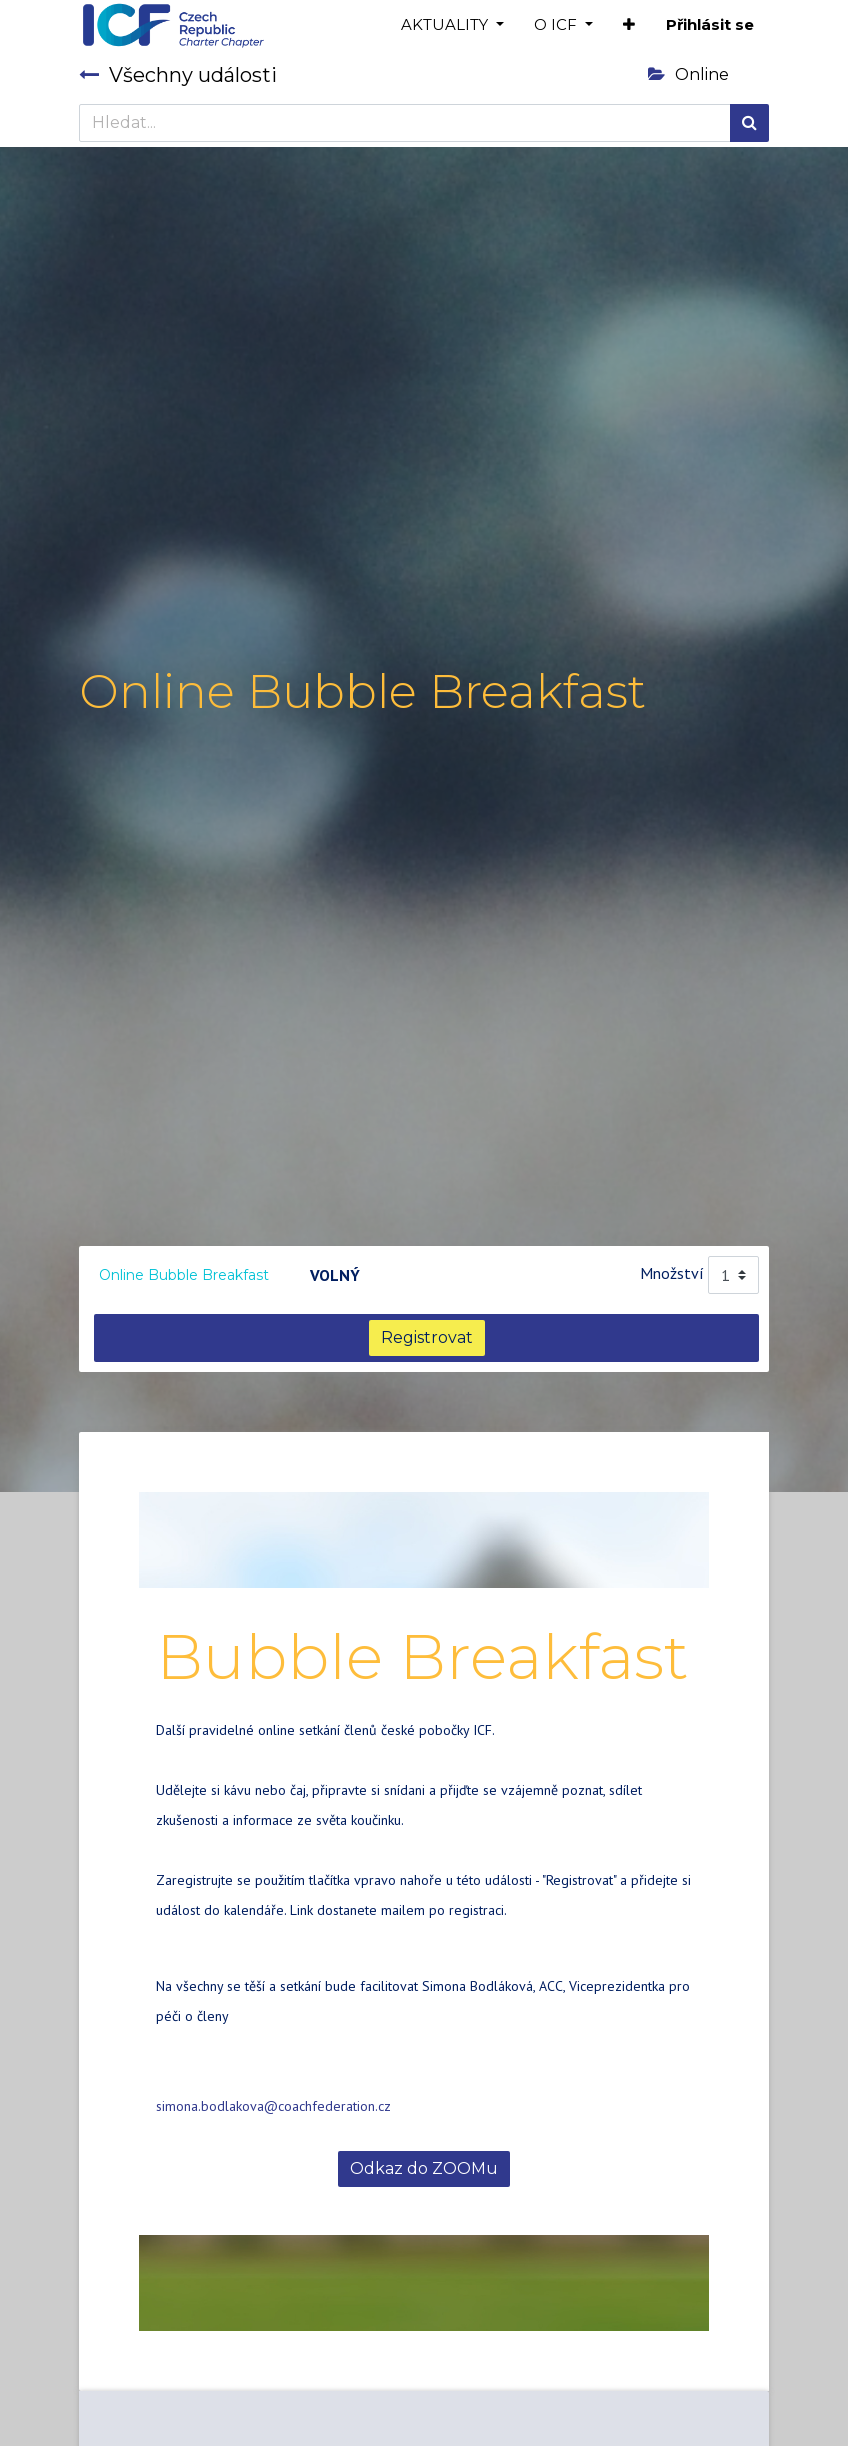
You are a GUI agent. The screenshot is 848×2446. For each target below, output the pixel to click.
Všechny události (178, 75)
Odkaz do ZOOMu (424, 2168)
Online (688, 74)
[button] (629, 25)
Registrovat (427, 1337)
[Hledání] (749, 123)
